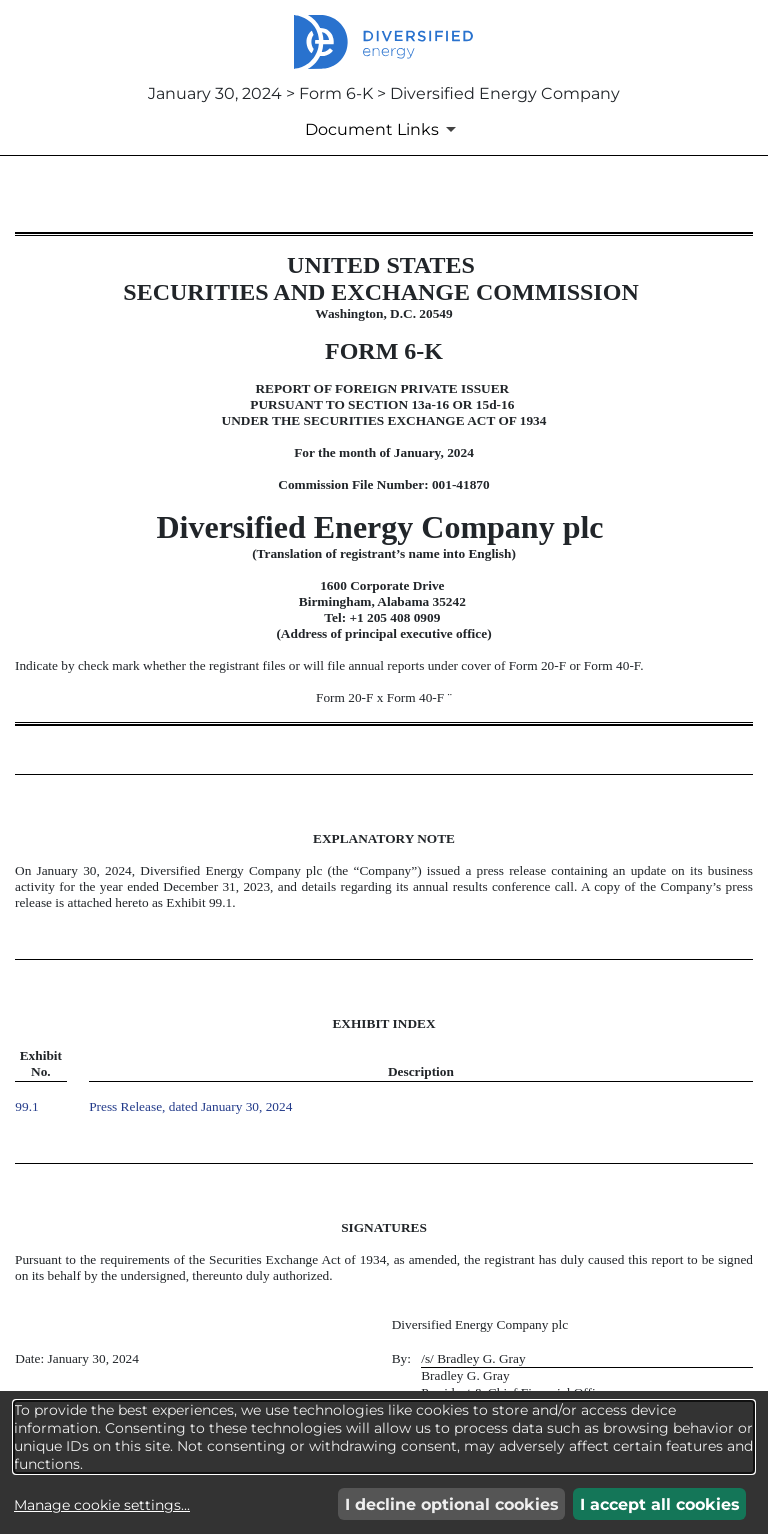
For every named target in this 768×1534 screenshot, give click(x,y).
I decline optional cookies (452, 1504)
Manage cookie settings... (102, 1505)
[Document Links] (384, 129)
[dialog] (384, 1437)
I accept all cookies (660, 1504)
